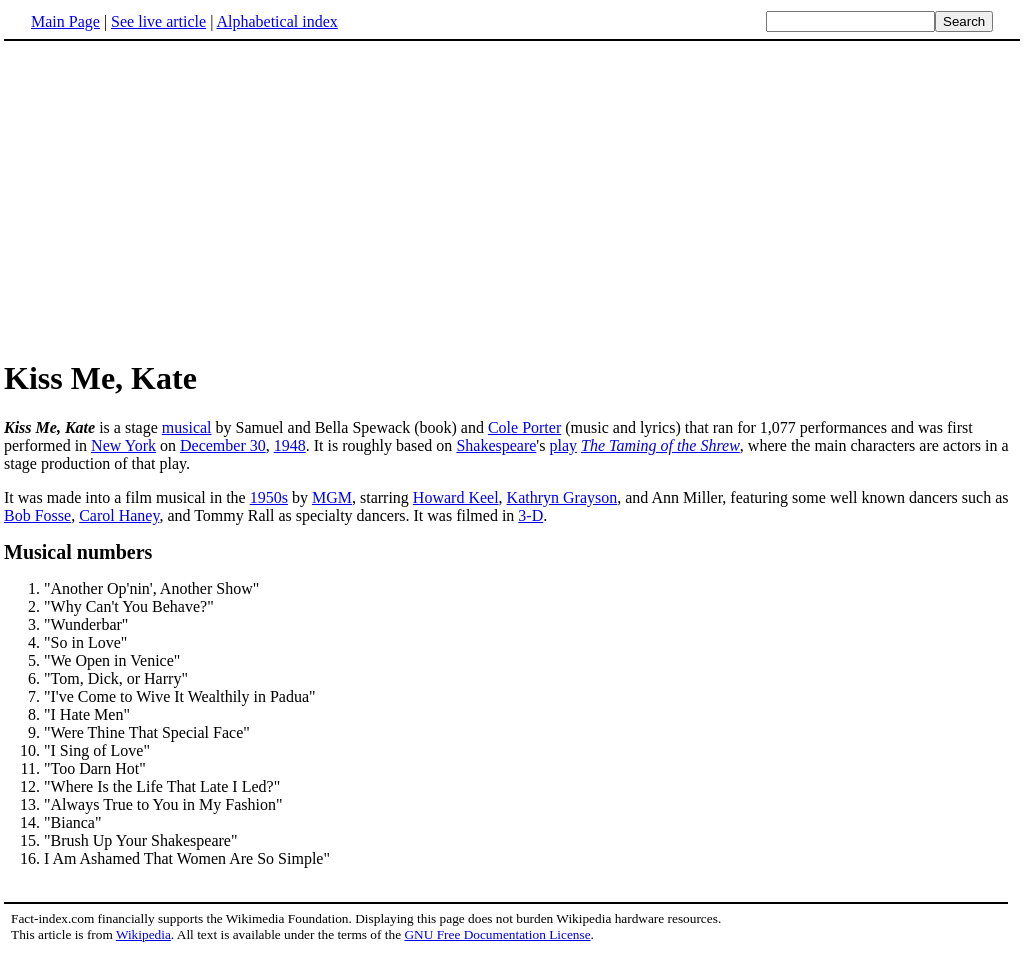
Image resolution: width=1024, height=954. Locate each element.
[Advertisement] (172, 199)
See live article (158, 21)
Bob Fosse (37, 515)
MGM (332, 497)
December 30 (223, 445)
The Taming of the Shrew (660, 445)
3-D (530, 515)
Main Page (65, 21)
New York (123, 445)
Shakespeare (496, 445)
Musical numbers (78, 552)
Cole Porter (524, 427)
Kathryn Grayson (562, 497)
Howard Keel (456, 497)
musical (187, 427)
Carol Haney (119, 515)
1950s (269, 497)
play (563, 445)
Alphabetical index (276, 21)
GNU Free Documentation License (497, 934)
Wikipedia (143, 934)
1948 (290, 445)
